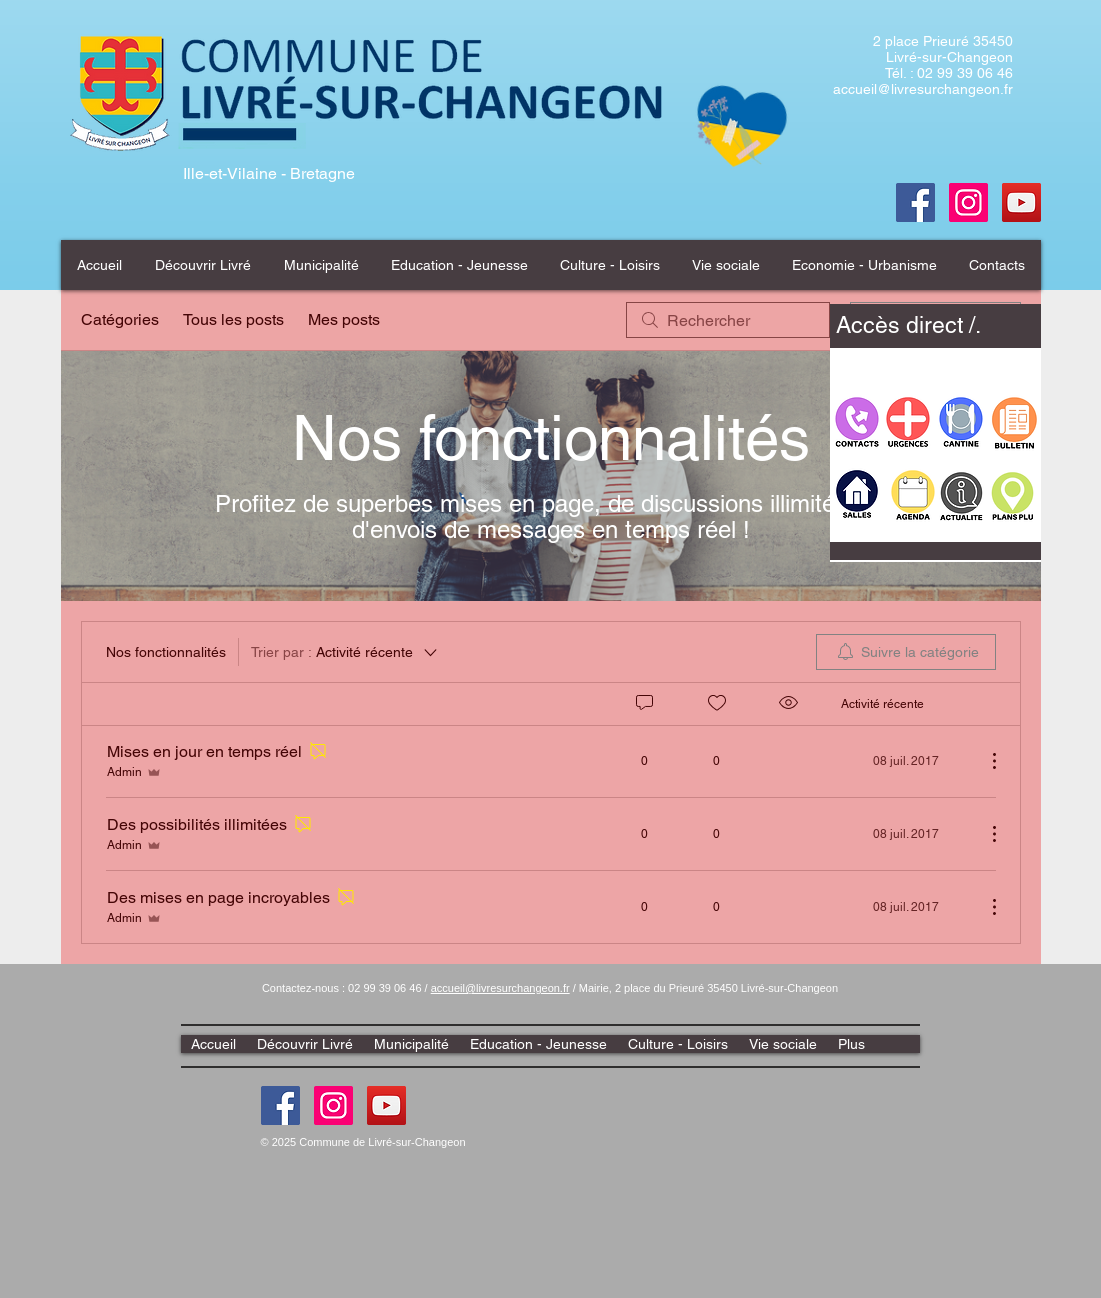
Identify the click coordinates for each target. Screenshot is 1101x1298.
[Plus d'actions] (984, 761)
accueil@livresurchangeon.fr (923, 89)
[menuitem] (906, 652)
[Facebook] (915, 202)
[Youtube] (1021, 202)
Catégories (120, 319)
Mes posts (344, 319)
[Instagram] (333, 1105)
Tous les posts (233, 319)
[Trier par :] (345, 652)
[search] (728, 320)
